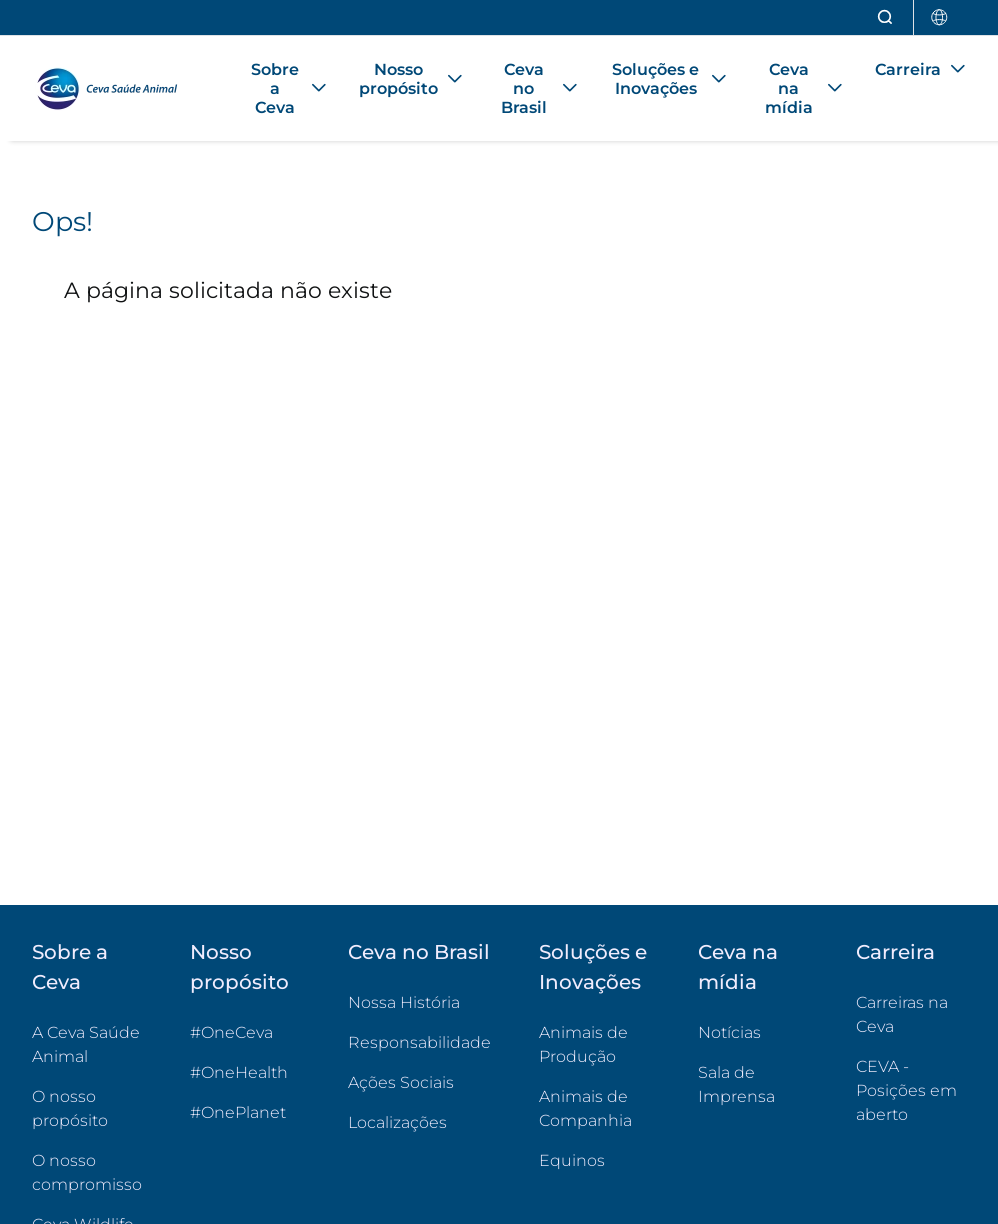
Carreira (895, 952)
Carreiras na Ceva (902, 1014)
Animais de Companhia (585, 1108)
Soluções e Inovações (593, 967)
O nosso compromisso (87, 1172)
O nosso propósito (70, 1108)
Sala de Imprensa (736, 1084)
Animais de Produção (583, 1044)
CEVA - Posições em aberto (911, 1090)
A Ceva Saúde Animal (86, 1044)
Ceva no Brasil (419, 952)
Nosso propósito (239, 967)
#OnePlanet (238, 1112)
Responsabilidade (419, 1042)
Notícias (729, 1032)
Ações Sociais (401, 1082)
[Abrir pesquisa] (886, 17)
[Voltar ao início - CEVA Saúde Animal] (116, 89)
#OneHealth (239, 1072)
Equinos (572, 1160)
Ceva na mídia (738, 967)
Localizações (397, 1122)
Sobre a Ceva (70, 967)
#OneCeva (231, 1032)
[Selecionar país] (940, 17)
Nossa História (404, 1002)
